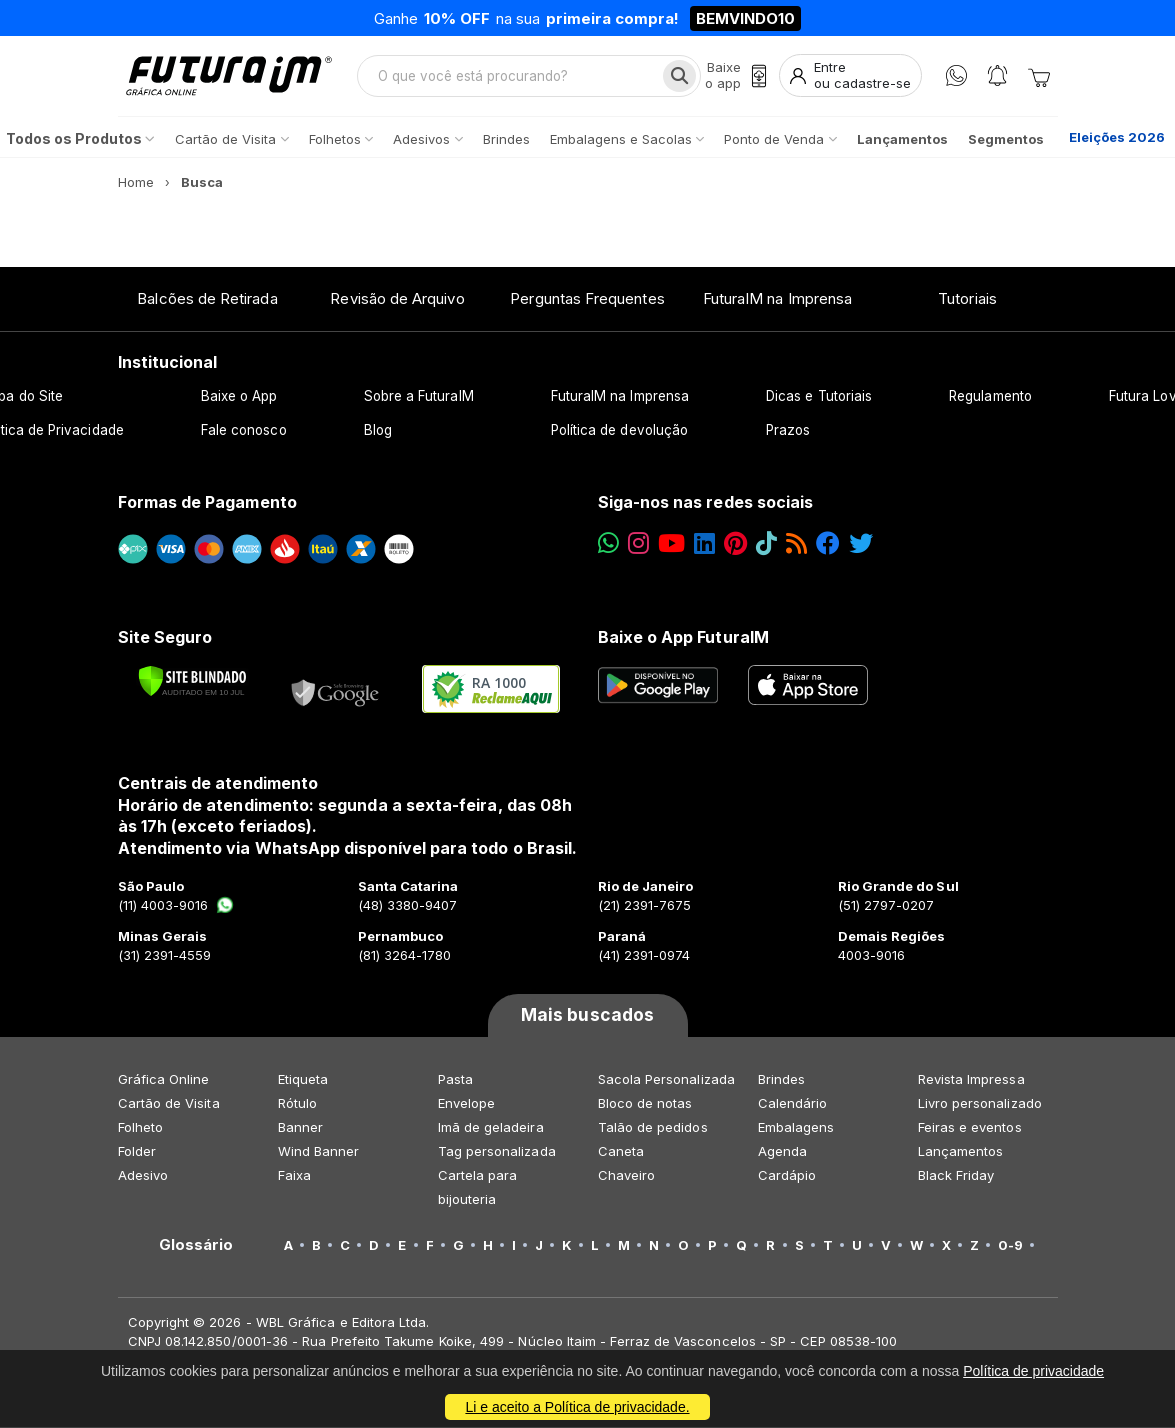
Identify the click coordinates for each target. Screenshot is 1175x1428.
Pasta (455, 1080)
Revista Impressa (971, 1080)
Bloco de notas (645, 1104)
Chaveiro (627, 1176)
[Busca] (679, 76)
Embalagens (796, 1128)
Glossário (196, 1246)
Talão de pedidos (653, 1128)
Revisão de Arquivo (397, 299)
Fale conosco (244, 431)
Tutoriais (967, 299)
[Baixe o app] (736, 76)
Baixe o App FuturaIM (683, 637)
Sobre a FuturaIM (419, 397)
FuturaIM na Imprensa (777, 299)
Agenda (782, 1152)
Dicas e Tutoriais (819, 397)
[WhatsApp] (956, 76)
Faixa (294, 1176)
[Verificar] (192, 682)
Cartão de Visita (169, 1104)
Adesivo (143, 1176)
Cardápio (787, 1176)
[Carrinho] (1039, 76)
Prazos (788, 431)
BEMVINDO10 (745, 18)
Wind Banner (319, 1152)
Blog (378, 431)
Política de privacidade (1033, 1371)
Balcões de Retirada (207, 299)
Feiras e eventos (970, 1128)
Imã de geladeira (491, 1128)
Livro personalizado (980, 1104)
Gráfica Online (164, 1080)
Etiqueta (303, 1080)
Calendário (793, 1104)
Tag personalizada (497, 1152)
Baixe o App (239, 397)
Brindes (781, 1080)
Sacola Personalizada (666, 1080)
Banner (300, 1128)
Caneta (621, 1152)
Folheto (140, 1128)
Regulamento (990, 397)
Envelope (467, 1104)
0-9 (1010, 1246)
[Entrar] (850, 76)
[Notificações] (997, 76)
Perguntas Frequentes (587, 299)
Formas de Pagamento (207, 503)
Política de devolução (619, 431)
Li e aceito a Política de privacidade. (577, 1407)
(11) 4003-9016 (176, 906)
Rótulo (297, 1104)
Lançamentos (961, 1152)
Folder (137, 1152)
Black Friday (956, 1176)
